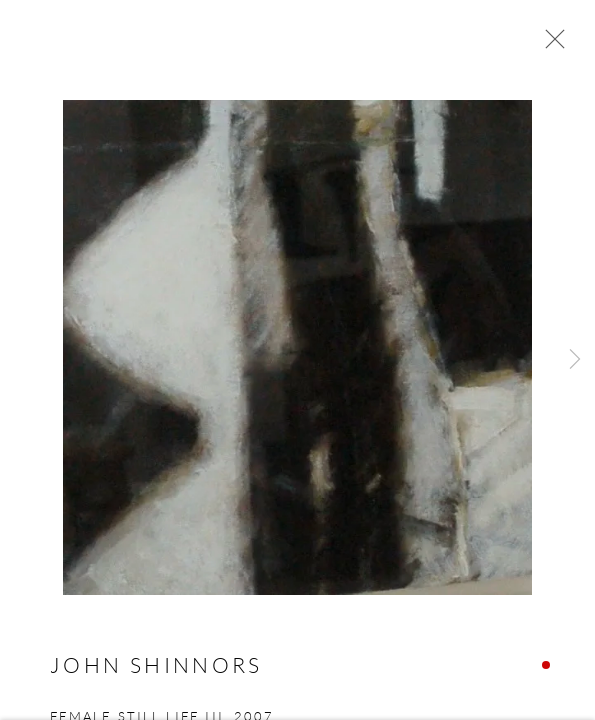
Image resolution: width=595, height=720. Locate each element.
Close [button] (550, 45)
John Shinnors (156, 667)
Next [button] (575, 360)
